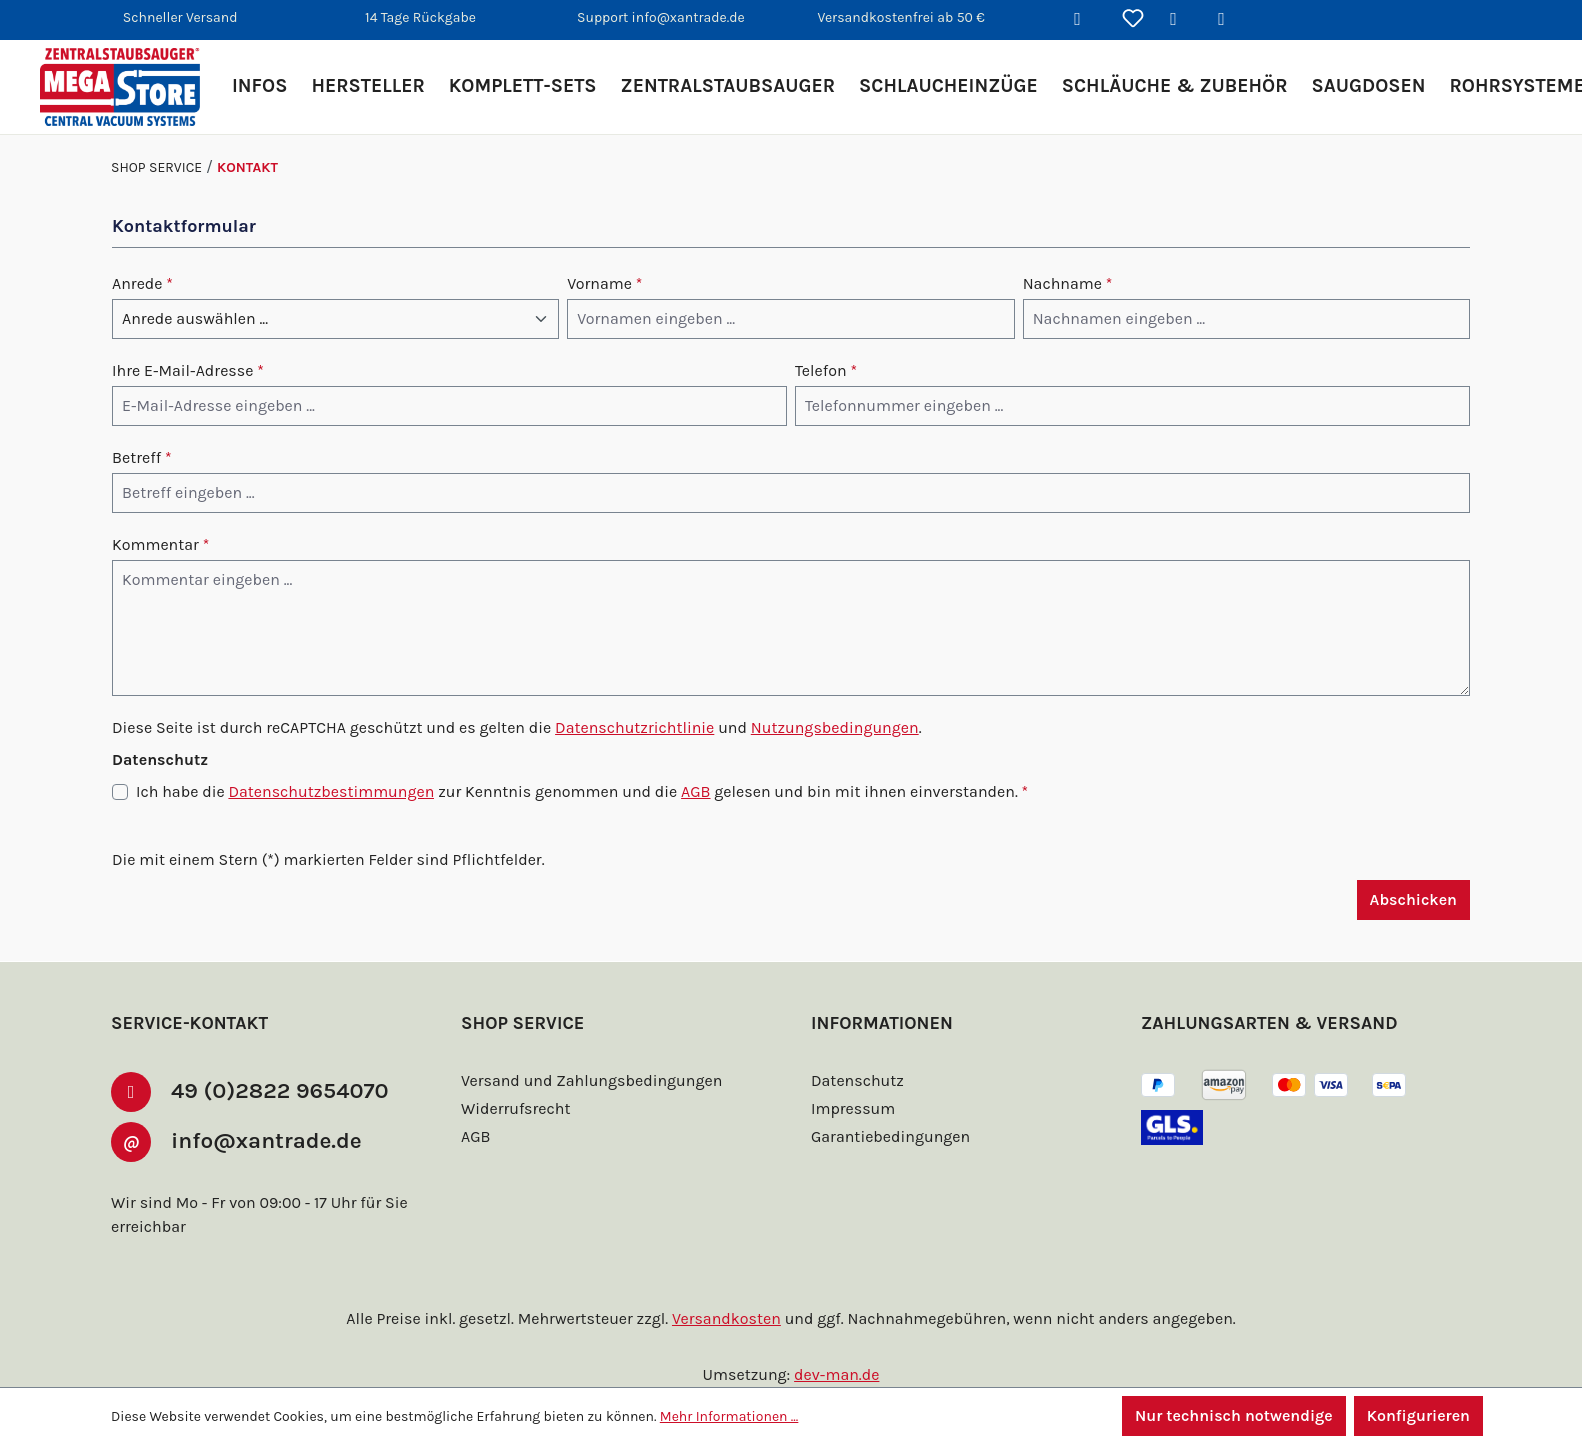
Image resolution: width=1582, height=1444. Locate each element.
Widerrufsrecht (515, 1108)
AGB (695, 791)
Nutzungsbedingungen (835, 727)
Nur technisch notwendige (1234, 1415)
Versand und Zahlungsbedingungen (591, 1080)
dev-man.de (836, 1374)
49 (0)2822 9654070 (286, 1090)
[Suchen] (1085, 20)
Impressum (853, 1108)
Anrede (142, 283)
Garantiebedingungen (890, 1136)
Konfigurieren (1418, 1415)
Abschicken (1413, 899)
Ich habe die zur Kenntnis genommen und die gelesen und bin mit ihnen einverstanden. (582, 792)
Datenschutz (857, 1080)
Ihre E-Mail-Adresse (188, 370)
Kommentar (160, 544)
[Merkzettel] (1133, 20)
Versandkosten (726, 1318)
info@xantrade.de (272, 1140)
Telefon (826, 370)
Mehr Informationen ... (729, 1416)
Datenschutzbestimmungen (331, 791)
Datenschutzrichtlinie (634, 727)
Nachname (1068, 283)
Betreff (142, 457)
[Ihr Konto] (1181, 20)
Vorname (604, 283)
